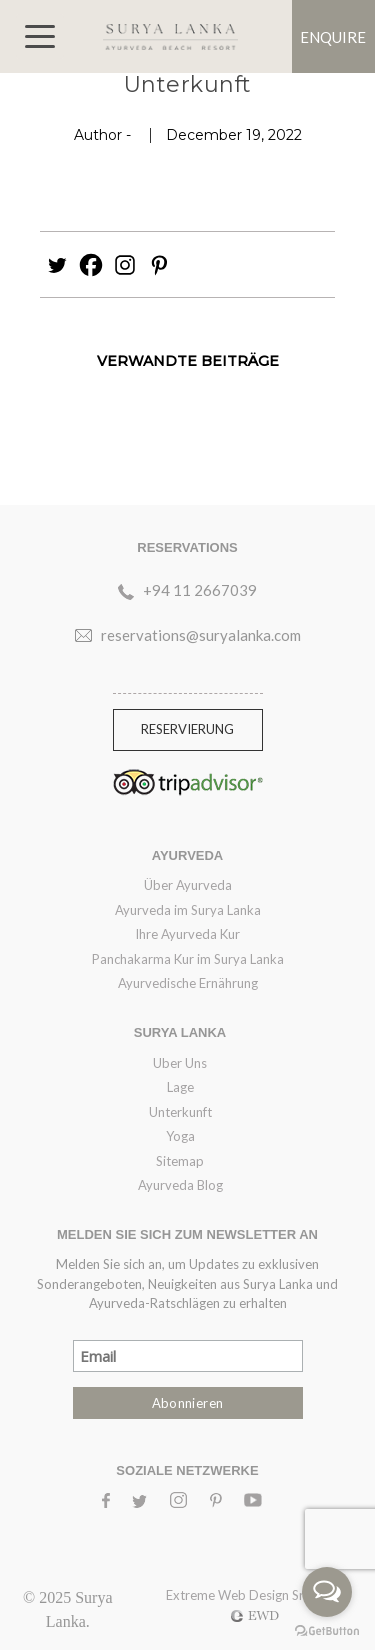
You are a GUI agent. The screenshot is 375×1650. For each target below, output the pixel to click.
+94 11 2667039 (200, 590)
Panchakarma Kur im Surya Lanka (188, 959)
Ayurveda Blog (180, 1185)
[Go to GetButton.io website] (327, 1630)
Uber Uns (180, 1063)
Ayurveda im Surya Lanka (188, 910)
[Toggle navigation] (40, 36)
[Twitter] (57, 265)
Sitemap (180, 1161)
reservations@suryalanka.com (201, 635)
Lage (180, 1087)
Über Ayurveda (188, 885)
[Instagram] (125, 265)
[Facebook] (91, 265)
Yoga (180, 1136)
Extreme (192, 1595)
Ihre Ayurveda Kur (187, 934)
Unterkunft (180, 1112)
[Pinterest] (159, 265)
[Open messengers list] (327, 1592)
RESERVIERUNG (187, 729)
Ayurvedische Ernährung (188, 983)
